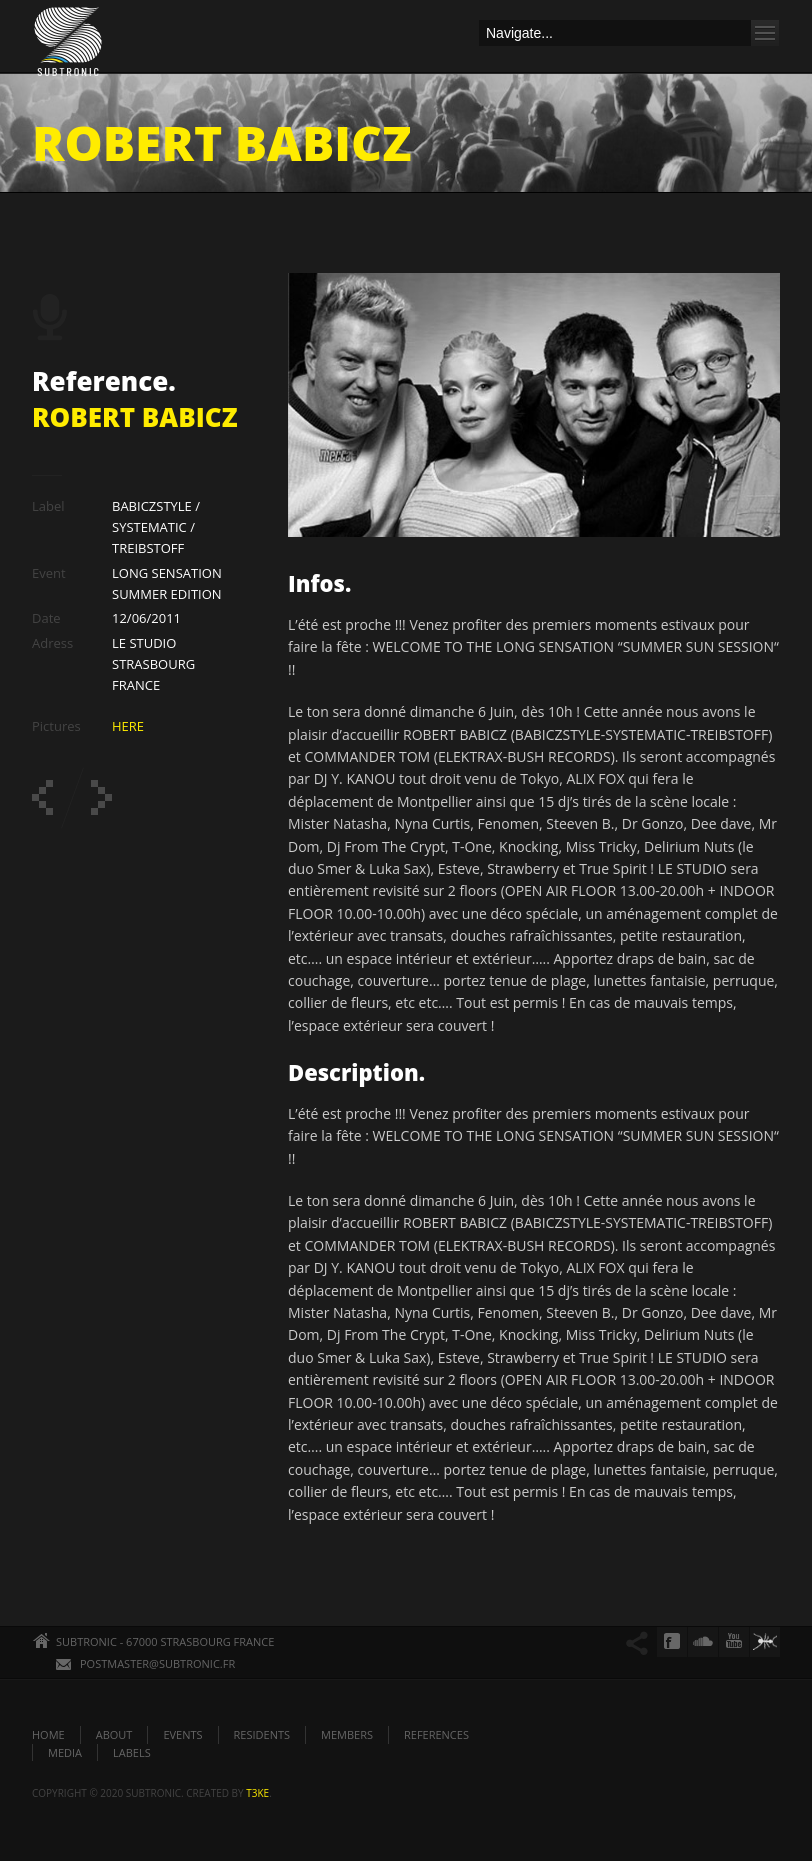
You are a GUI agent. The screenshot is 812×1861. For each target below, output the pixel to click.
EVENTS (182, 1734)
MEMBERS (347, 1734)
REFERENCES (436, 1734)
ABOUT (114, 1734)
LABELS (132, 1752)
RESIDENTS (262, 1734)
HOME (48, 1734)
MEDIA (65, 1752)
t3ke (257, 1793)
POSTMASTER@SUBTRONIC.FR (157, 1663)
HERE (128, 726)
